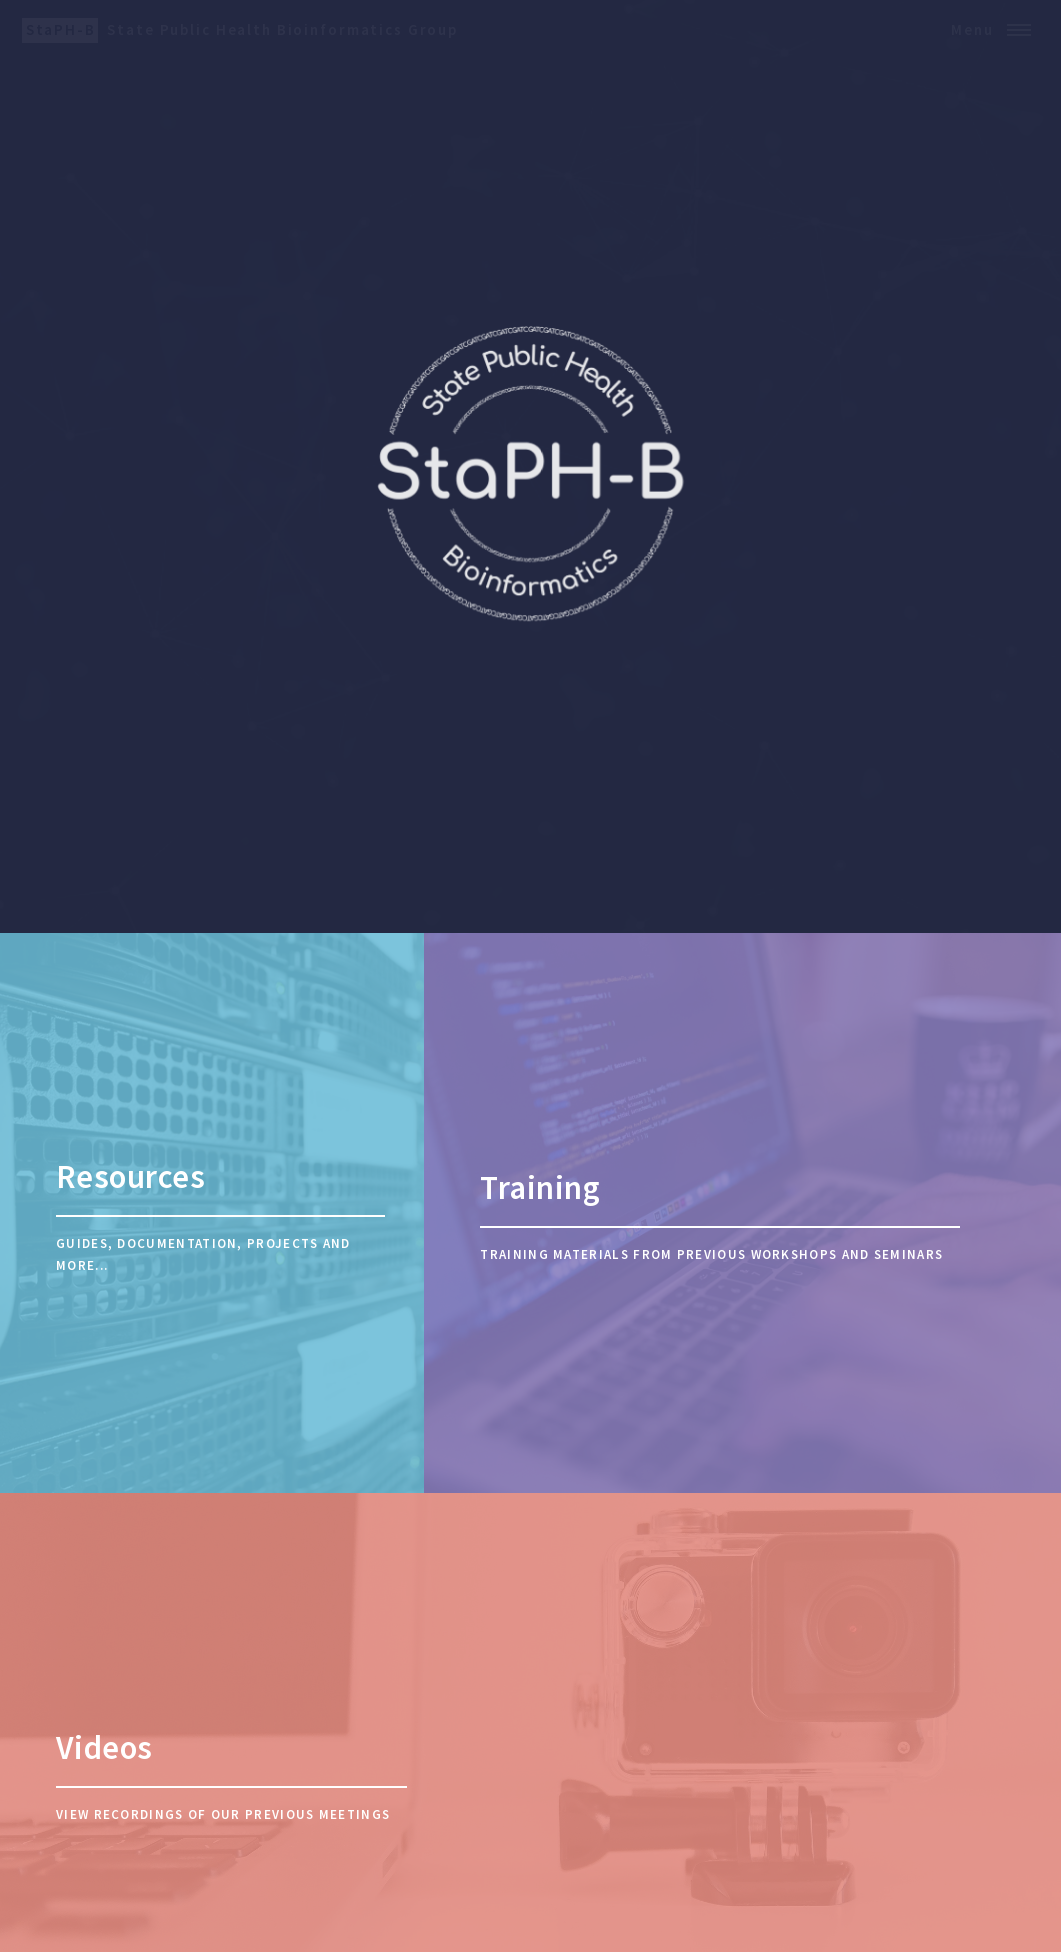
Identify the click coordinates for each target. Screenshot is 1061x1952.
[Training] (742, 1213)
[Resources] (212, 1213)
